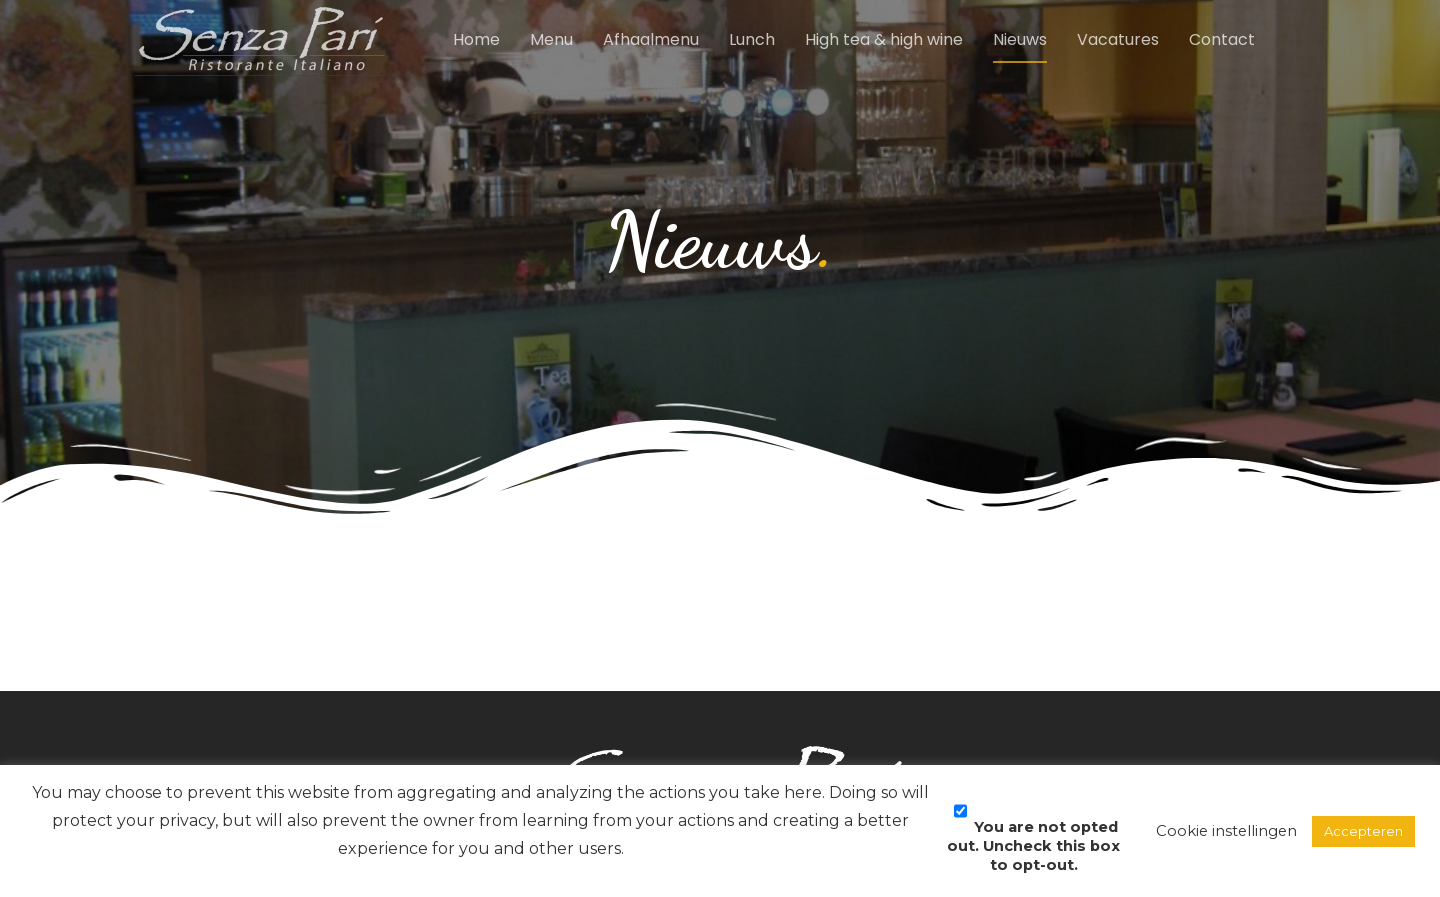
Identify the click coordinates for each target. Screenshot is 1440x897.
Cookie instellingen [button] (1226, 831)
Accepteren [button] (1363, 831)
